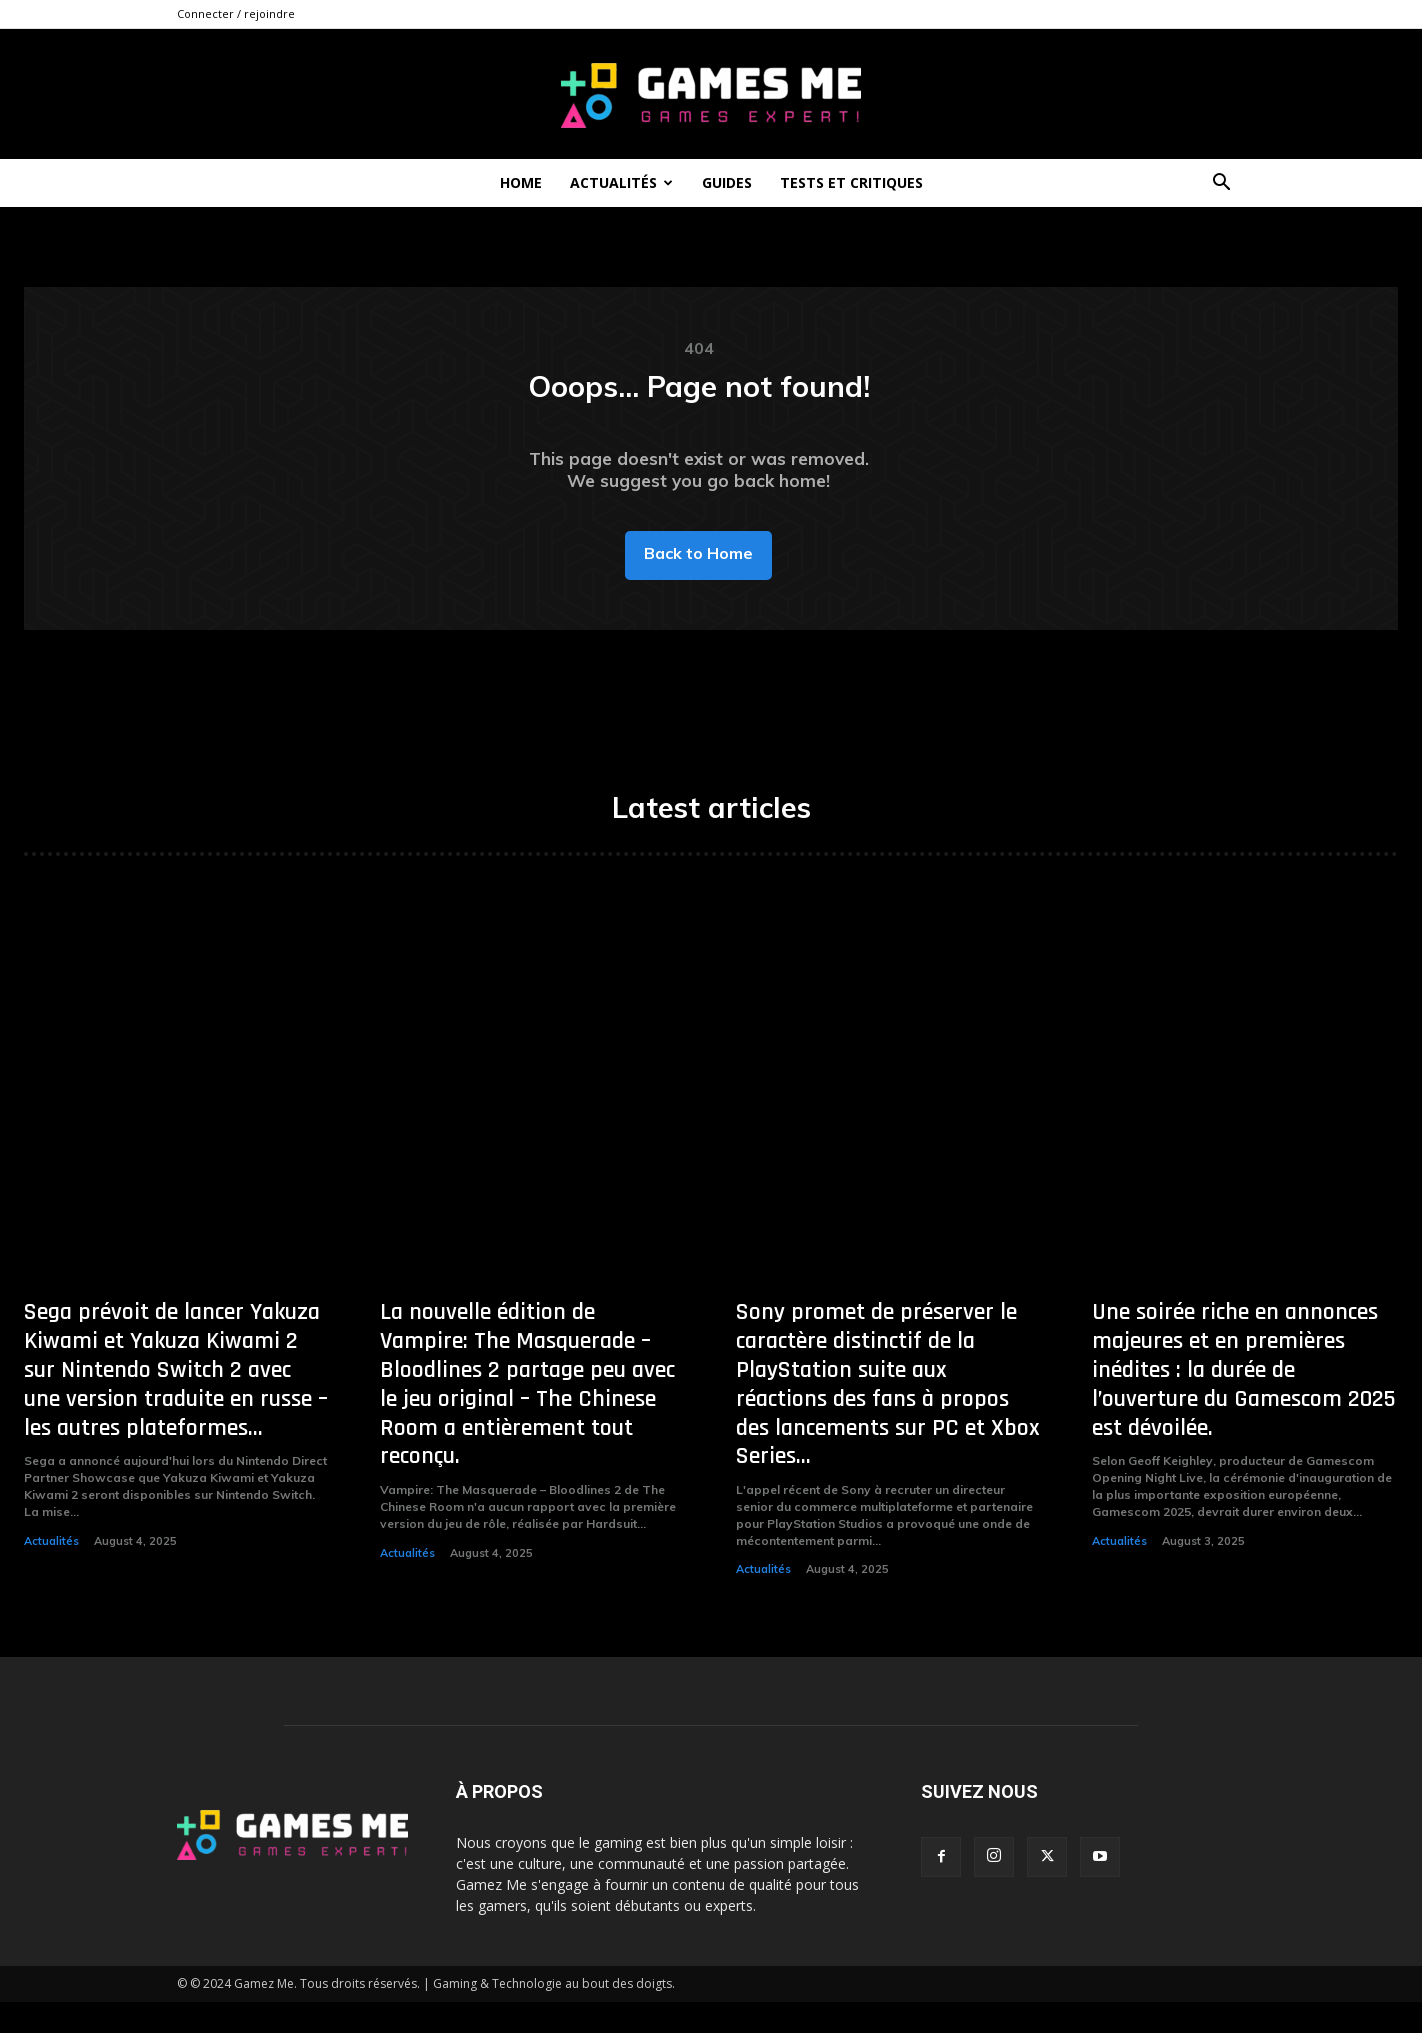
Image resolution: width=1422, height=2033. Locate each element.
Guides (727, 182)
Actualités (621, 182)
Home (521, 182)
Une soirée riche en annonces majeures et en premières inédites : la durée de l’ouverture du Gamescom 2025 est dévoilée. (1244, 1401)
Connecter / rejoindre (236, 13)
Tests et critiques (851, 182)
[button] (1221, 184)
